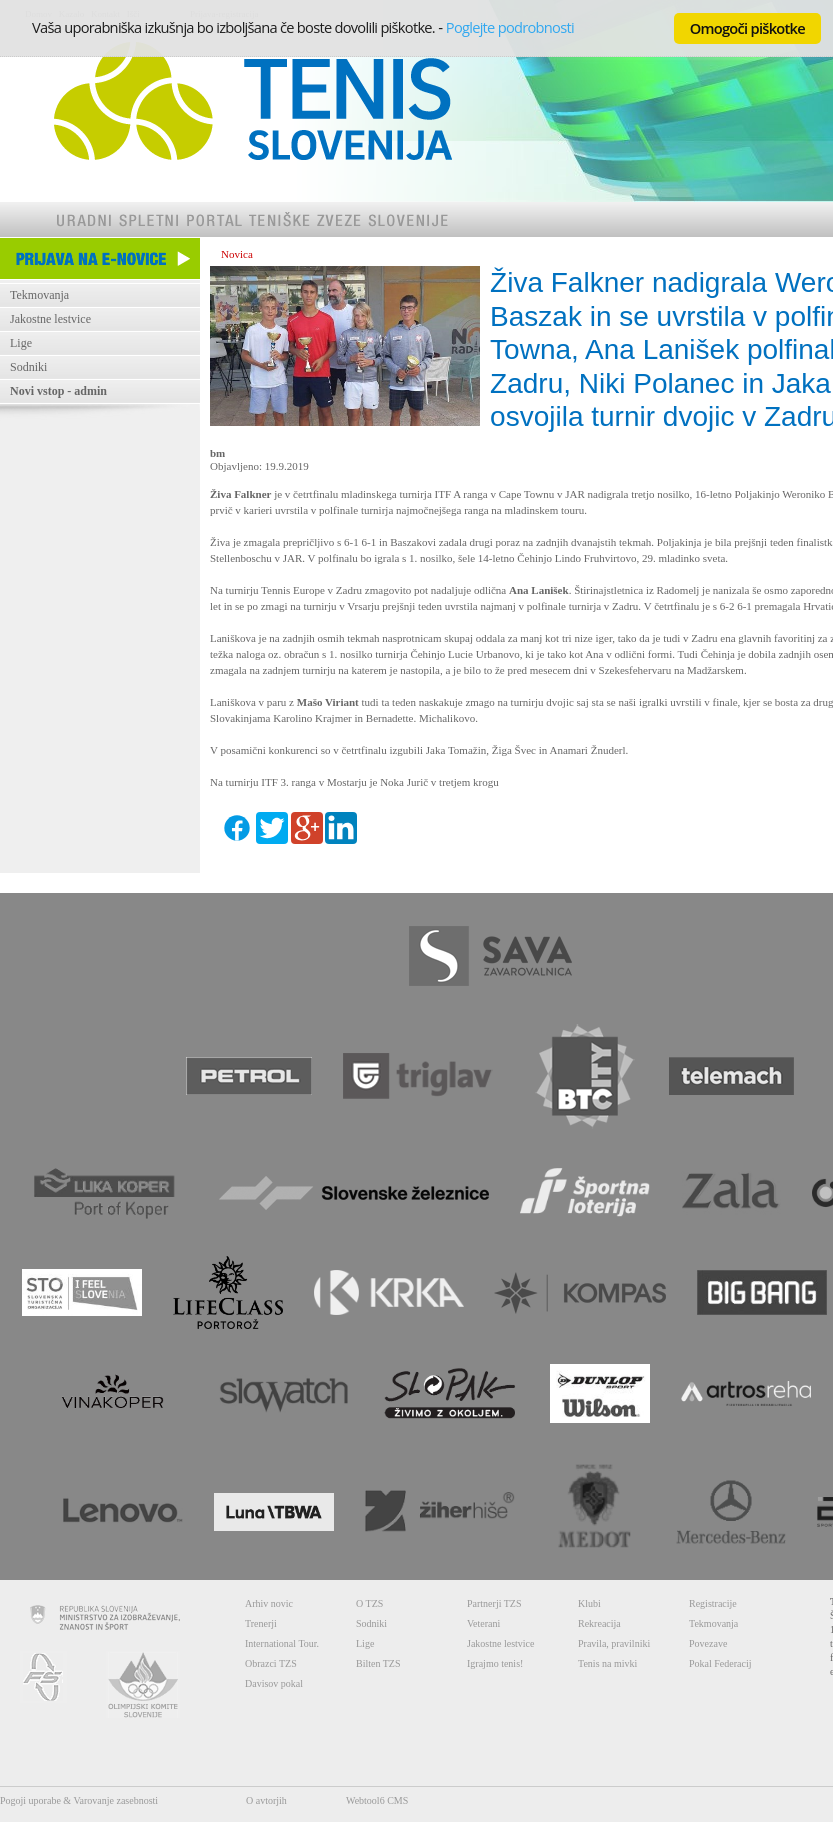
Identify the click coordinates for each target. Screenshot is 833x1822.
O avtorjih (266, 1800)
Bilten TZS (378, 1663)
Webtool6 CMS (377, 1800)
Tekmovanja (39, 295)
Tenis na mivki (607, 1663)
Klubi (589, 1603)
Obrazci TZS (271, 1663)
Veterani (483, 1623)
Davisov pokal (274, 1683)
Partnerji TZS (494, 1603)
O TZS (369, 1603)
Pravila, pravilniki (614, 1643)
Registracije (713, 1603)
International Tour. (282, 1643)
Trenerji (261, 1623)
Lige (21, 343)
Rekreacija (599, 1623)
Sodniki (28, 367)
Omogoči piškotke (747, 28)
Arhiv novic (269, 1603)
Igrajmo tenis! (495, 1663)
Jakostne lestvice (50, 319)
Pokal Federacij (720, 1663)
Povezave (708, 1643)
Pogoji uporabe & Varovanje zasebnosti (79, 1800)
